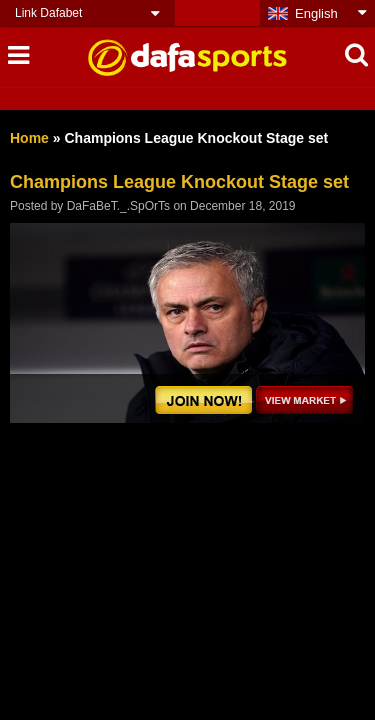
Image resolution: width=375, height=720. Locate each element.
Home (29, 138)
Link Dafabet (48, 13)
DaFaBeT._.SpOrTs (118, 206)
